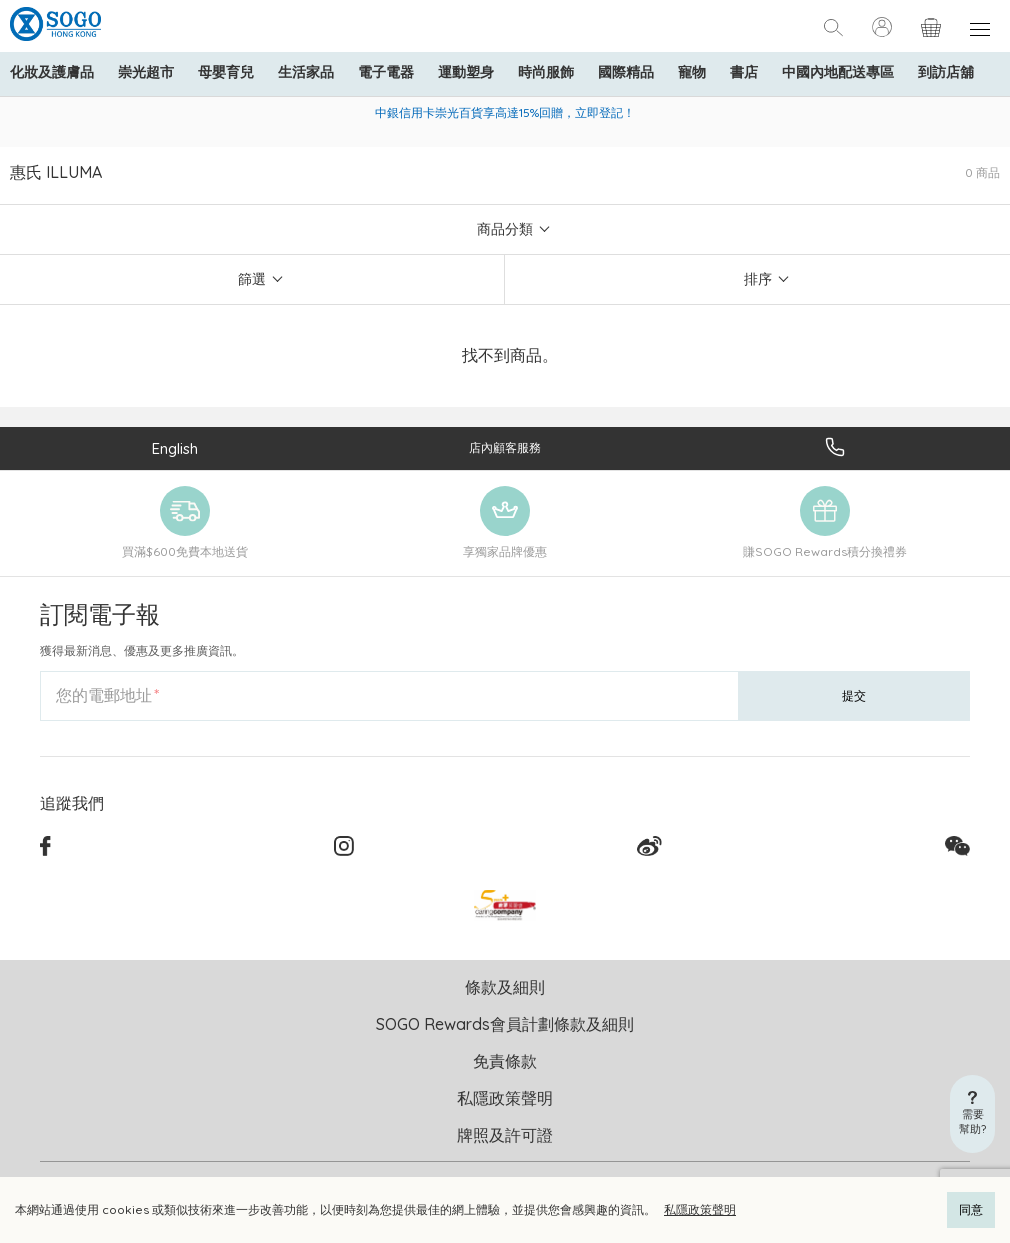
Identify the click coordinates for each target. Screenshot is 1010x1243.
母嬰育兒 (226, 72)
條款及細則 (505, 987)
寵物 (692, 72)
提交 (854, 695)
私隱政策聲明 (700, 1209)
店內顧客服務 (505, 447)
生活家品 (306, 72)
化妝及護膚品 (52, 72)
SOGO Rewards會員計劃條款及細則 (505, 1024)
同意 (971, 1209)
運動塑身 (466, 72)
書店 (744, 72)
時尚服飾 (546, 72)
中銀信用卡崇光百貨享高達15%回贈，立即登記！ (505, 112)
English (175, 448)
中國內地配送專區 (838, 72)
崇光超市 (146, 72)
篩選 (252, 279)
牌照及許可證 (505, 1135)
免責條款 (505, 1061)
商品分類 (505, 229)
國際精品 (626, 72)
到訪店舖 (946, 72)
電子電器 (386, 72)
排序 (758, 279)
